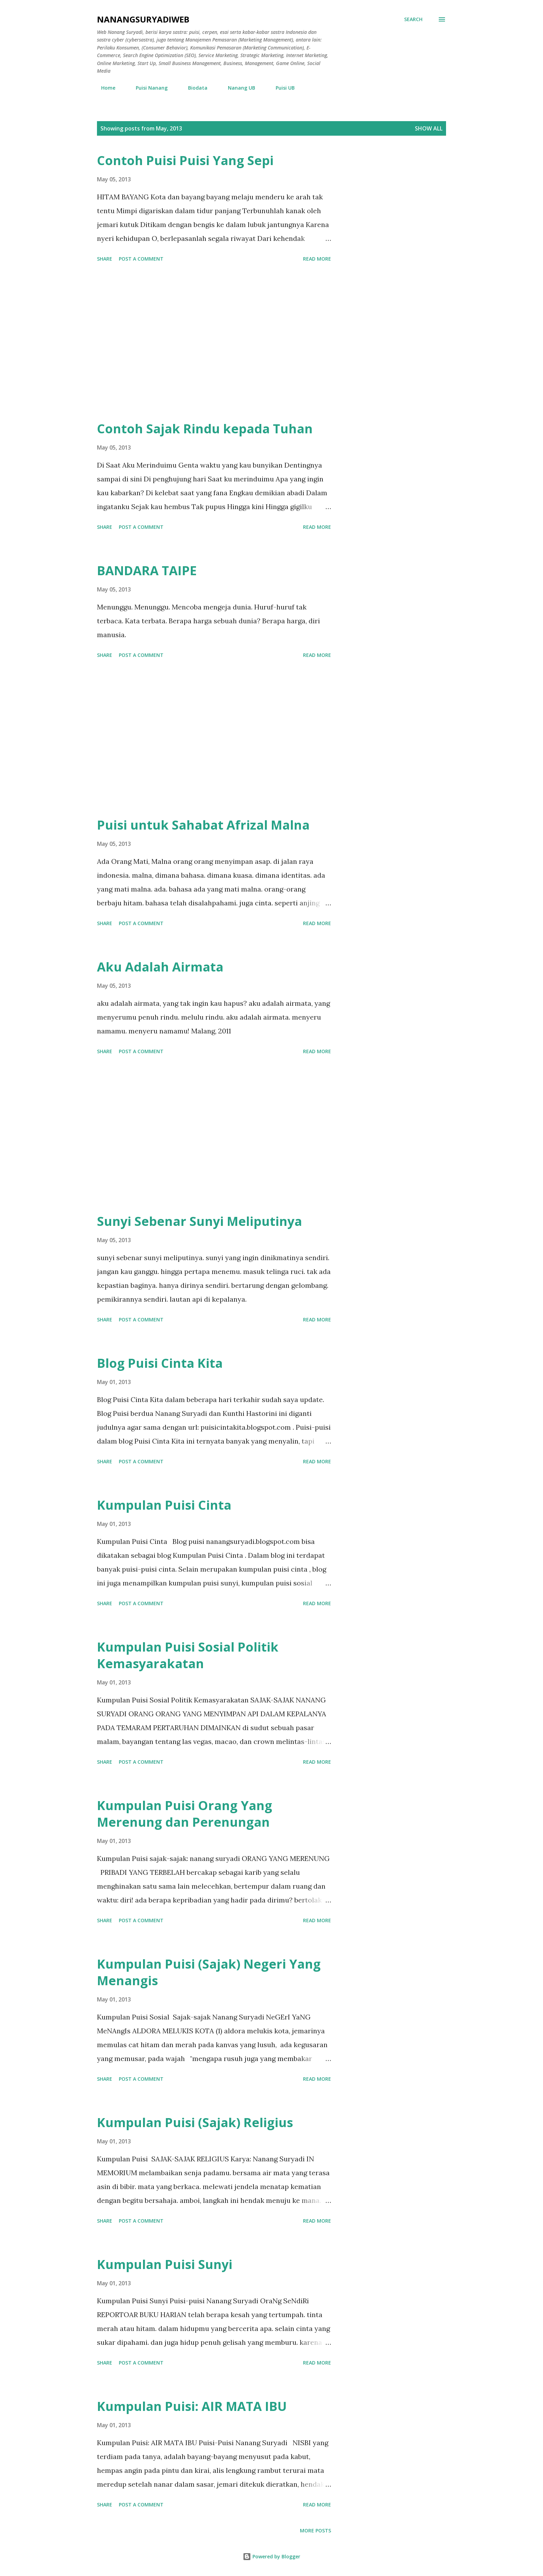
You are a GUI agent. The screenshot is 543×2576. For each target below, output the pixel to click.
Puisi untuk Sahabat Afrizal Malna (203, 824)
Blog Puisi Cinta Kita (160, 1363)
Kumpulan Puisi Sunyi (164, 2264)
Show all (429, 128)
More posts (315, 2530)
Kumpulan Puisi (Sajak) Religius (195, 2122)
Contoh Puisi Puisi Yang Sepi (185, 160)
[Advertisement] (214, 342)
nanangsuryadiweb (143, 19)
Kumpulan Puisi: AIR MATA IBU (192, 2406)
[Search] (413, 19)
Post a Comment (141, 258)
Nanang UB (237, 87)
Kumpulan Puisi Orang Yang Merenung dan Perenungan (184, 1814)
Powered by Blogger (271, 2556)
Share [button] (104, 258)
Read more (317, 258)
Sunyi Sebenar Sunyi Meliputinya (199, 1221)
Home (104, 87)
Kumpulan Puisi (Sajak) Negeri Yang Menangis (209, 1972)
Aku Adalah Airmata (160, 966)
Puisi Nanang (147, 87)
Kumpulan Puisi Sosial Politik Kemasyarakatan (187, 1655)
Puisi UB (281, 87)
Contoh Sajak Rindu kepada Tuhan (205, 428)
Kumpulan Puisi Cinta (164, 1505)
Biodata (193, 87)
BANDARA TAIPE (147, 570)
